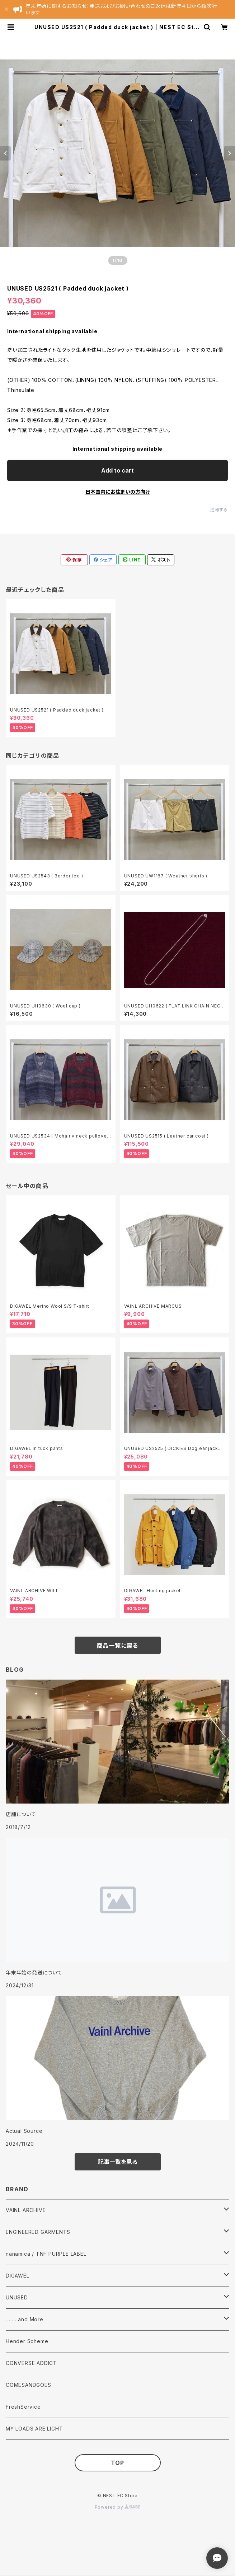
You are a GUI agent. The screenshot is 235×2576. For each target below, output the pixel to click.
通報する (219, 509)
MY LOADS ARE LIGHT (34, 2429)
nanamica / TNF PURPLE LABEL (46, 2254)
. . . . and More (24, 2319)
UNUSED (17, 2297)
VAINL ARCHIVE (26, 2210)
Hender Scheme (27, 2341)
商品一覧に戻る (117, 1645)
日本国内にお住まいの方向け (117, 492)
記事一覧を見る (117, 2161)
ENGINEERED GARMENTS (38, 2232)
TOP (117, 2462)
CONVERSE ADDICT (31, 2363)
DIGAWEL (17, 2276)
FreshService (23, 2407)
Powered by (118, 2507)
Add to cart (117, 470)
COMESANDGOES (28, 2385)
